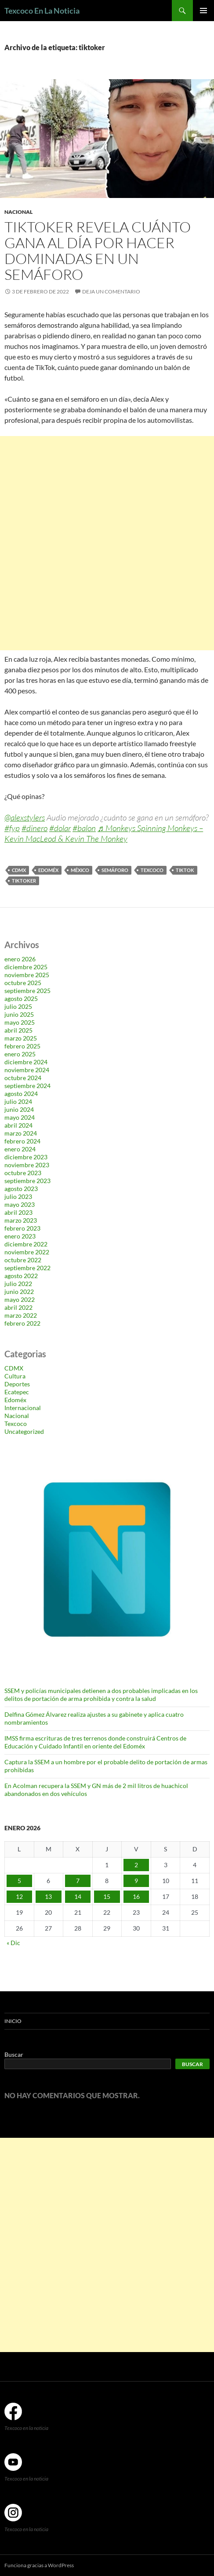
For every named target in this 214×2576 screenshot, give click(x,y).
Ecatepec (16, 1392)
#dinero (34, 828)
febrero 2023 (22, 1228)
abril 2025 (18, 1030)
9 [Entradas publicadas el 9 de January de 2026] (136, 1880)
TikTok (185, 870)
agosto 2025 (21, 998)
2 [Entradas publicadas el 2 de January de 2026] (136, 1865)
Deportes (17, 1384)
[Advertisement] (107, 543)
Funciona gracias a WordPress (39, 2565)
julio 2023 (18, 1196)
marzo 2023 (20, 1220)
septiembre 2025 (27, 990)
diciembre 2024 (25, 1062)
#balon (84, 828)
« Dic (13, 1942)
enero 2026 (20, 959)
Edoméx (48, 870)
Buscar (13, 2054)
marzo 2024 (20, 1133)
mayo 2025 (19, 1022)
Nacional (18, 212)
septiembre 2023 (27, 1180)
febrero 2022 (22, 1323)
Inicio (13, 2021)
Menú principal (203, 10)
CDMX (19, 870)
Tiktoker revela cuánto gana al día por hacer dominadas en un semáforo (97, 250)
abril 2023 (18, 1212)
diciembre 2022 (25, 1244)
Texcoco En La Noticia (42, 10)
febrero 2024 (22, 1141)
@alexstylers (24, 817)
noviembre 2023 (26, 1165)
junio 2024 (19, 1109)
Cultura (14, 1376)
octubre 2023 (22, 1172)
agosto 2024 (21, 1093)
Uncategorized (24, 1431)
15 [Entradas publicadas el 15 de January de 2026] (106, 1896)
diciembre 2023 (25, 1157)
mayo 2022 (19, 1299)
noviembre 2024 (26, 1070)
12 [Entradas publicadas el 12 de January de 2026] (19, 1896)
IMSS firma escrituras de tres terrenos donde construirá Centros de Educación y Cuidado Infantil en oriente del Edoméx (95, 1742)
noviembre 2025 (26, 974)
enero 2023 (20, 1236)
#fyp (12, 828)
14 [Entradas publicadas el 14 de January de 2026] (77, 1896)
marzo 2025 (20, 1038)
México (80, 870)
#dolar (60, 828)
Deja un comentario (111, 291)
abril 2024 (18, 1125)
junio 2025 (19, 1014)
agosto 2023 (21, 1188)
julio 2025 (18, 1006)
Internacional (22, 1407)
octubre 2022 (22, 1260)
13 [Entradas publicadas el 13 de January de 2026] (48, 1896)
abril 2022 (18, 1307)
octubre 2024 (22, 1077)
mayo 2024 (19, 1117)
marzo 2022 (20, 1315)
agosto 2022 (21, 1275)
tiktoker (24, 880)
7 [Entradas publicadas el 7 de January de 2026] (78, 1880)
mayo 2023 (19, 1204)
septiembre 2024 (27, 1085)
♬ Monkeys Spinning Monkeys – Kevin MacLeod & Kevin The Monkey (103, 833)
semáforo (115, 870)
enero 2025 (20, 1054)
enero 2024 (20, 1149)
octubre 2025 (22, 982)
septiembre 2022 (27, 1268)
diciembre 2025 (25, 967)
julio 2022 (18, 1283)
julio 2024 (18, 1101)
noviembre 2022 (26, 1252)
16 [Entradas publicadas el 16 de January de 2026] (136, 1896)
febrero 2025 (22, 1046)
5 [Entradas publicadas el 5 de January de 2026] (19, 1880)
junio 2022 (19, 1291)
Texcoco (152, 870)
